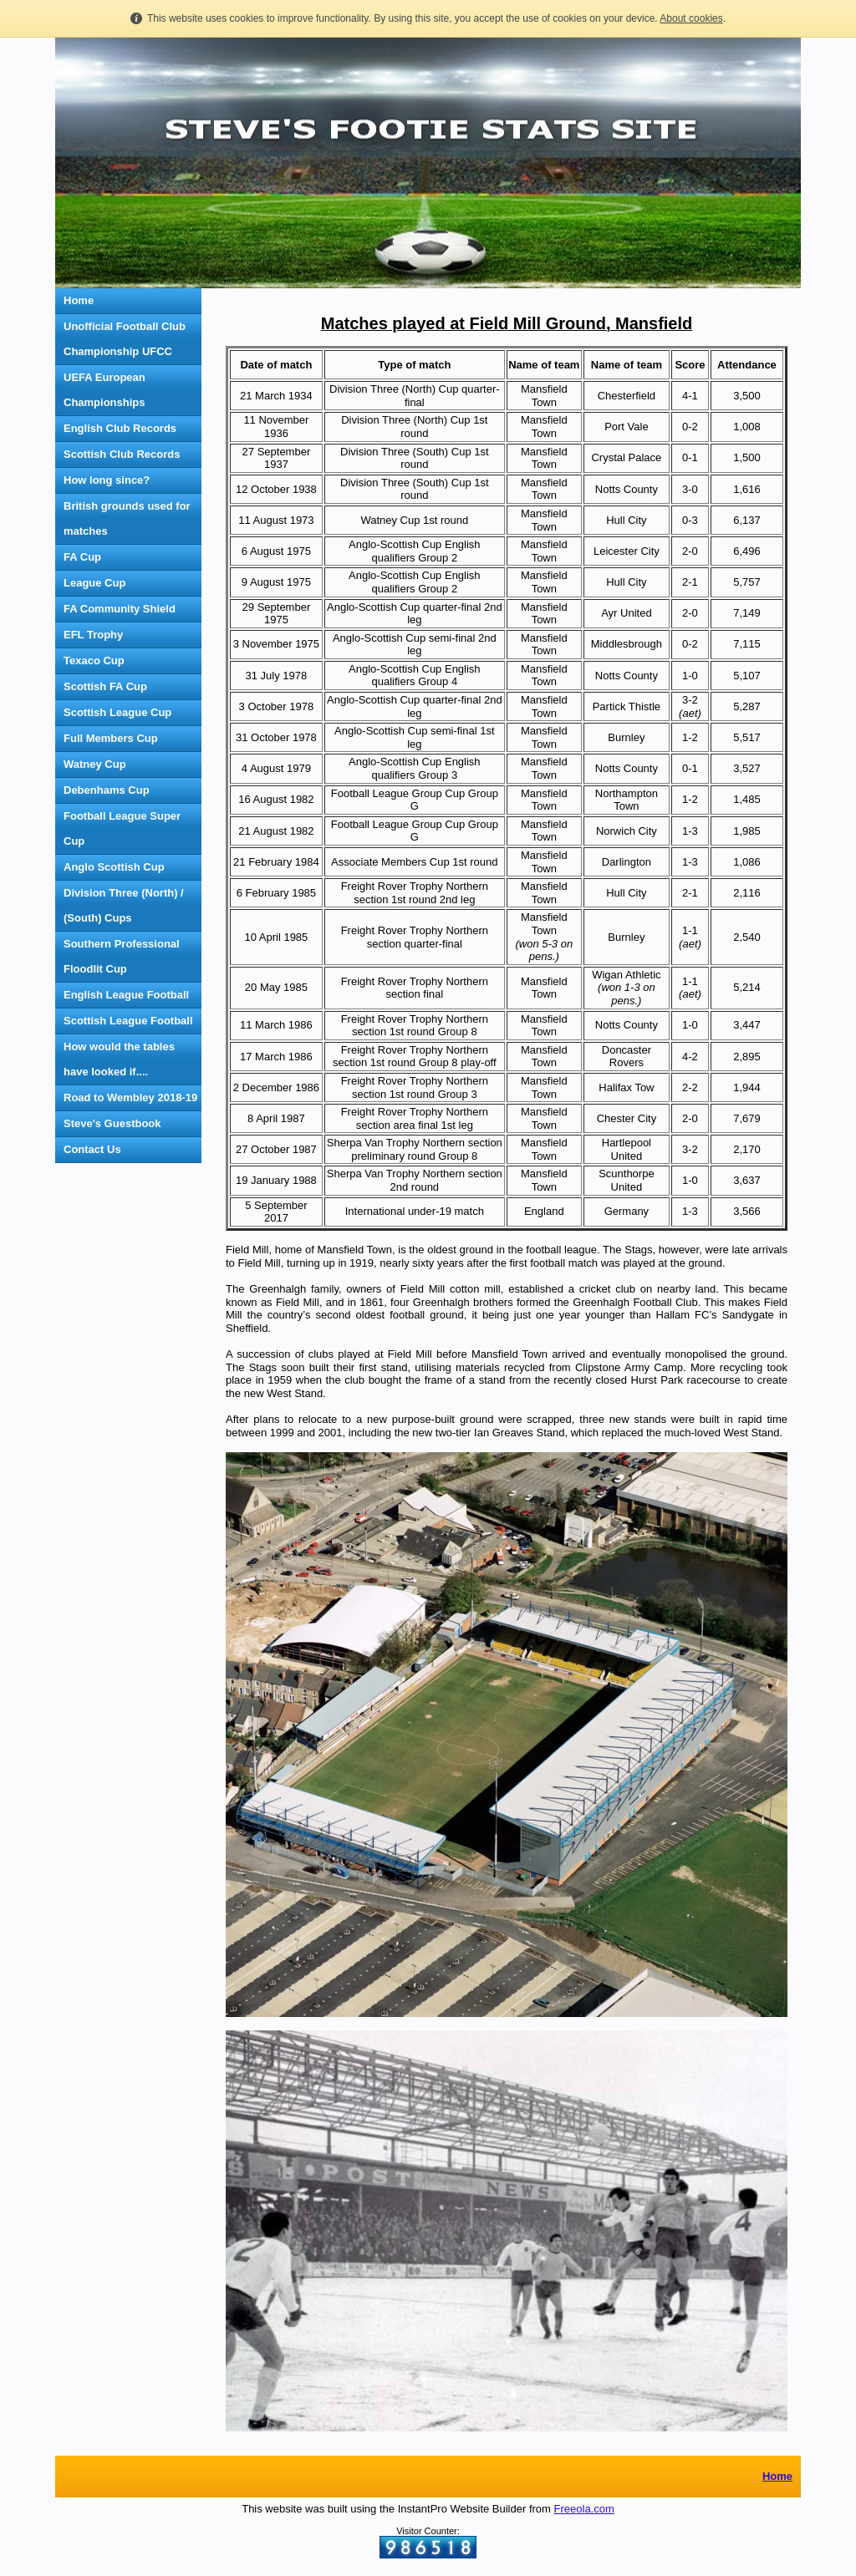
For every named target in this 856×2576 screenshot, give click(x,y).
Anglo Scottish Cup (114, 867)
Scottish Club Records (122, 454)
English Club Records (120, 428)
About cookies (691, 18)
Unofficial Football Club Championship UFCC (125, 339)
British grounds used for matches (127, 518)
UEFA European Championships (104, 390)
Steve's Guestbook (112, 1123)
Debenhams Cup (107, 790)
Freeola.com (584, 2508)
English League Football (126, 994)
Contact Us (92, 1149)
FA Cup (82, 557)
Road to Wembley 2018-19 (130, 1097)
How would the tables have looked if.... (119, 1059)
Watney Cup (95, 764)
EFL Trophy (93, 634)
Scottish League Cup (117, 712)
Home (79, 300)
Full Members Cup (111, 738)
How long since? (107, 480)
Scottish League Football (128, 1020)
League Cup (94, 583)
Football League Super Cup (122, 828)
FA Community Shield (120, 608)
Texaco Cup (94, 660)
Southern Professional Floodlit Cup (122, 956)
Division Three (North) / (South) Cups (124, 905)
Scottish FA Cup (105, 686)
